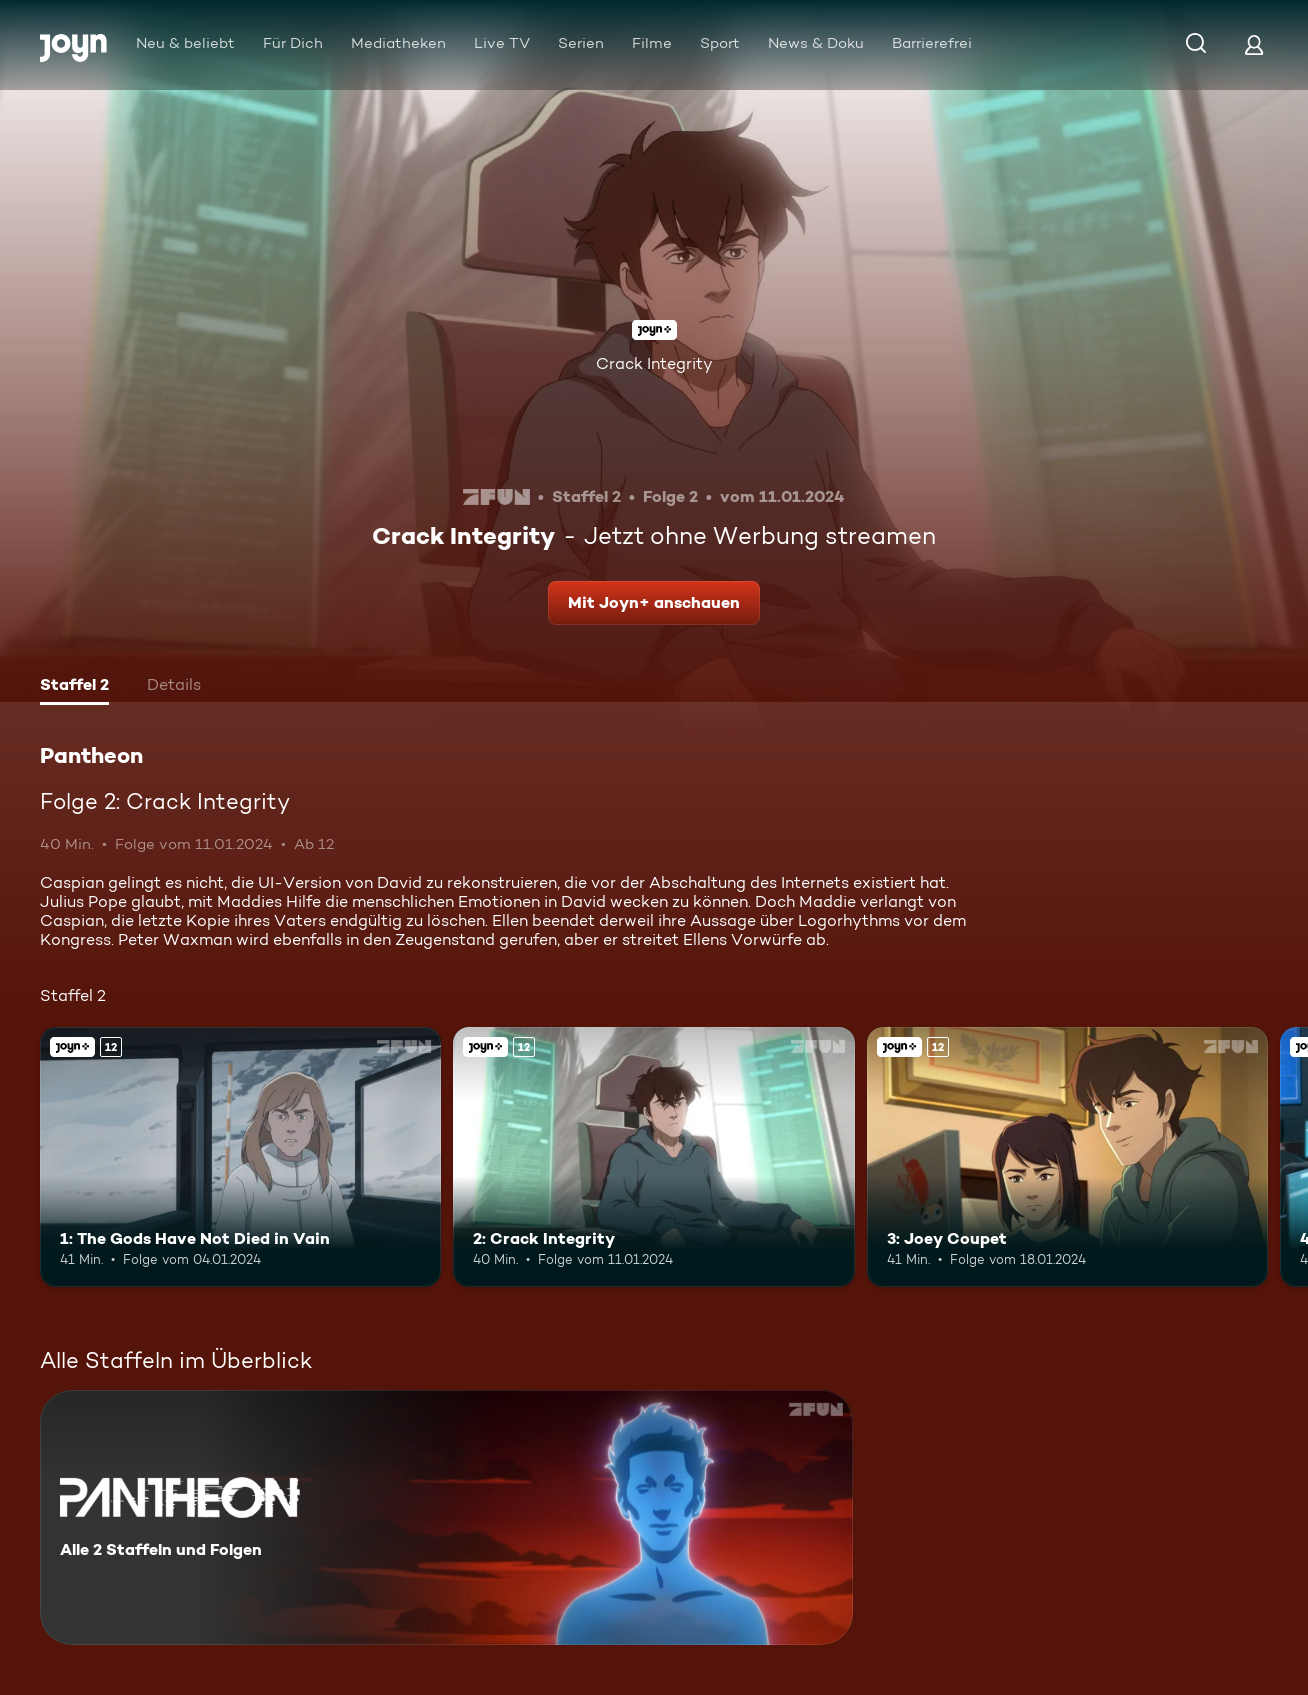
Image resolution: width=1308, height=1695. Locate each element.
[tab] (74, 687)
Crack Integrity (654, 363)
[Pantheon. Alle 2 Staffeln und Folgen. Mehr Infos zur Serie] (446, 1517)
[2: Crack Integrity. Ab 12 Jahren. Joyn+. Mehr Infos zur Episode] (653, 1157)
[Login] (1254, 44)
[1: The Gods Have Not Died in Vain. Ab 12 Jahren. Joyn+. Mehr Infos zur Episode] (240, 1157)
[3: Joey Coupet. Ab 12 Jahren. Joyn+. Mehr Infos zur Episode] (1067, 1157)
